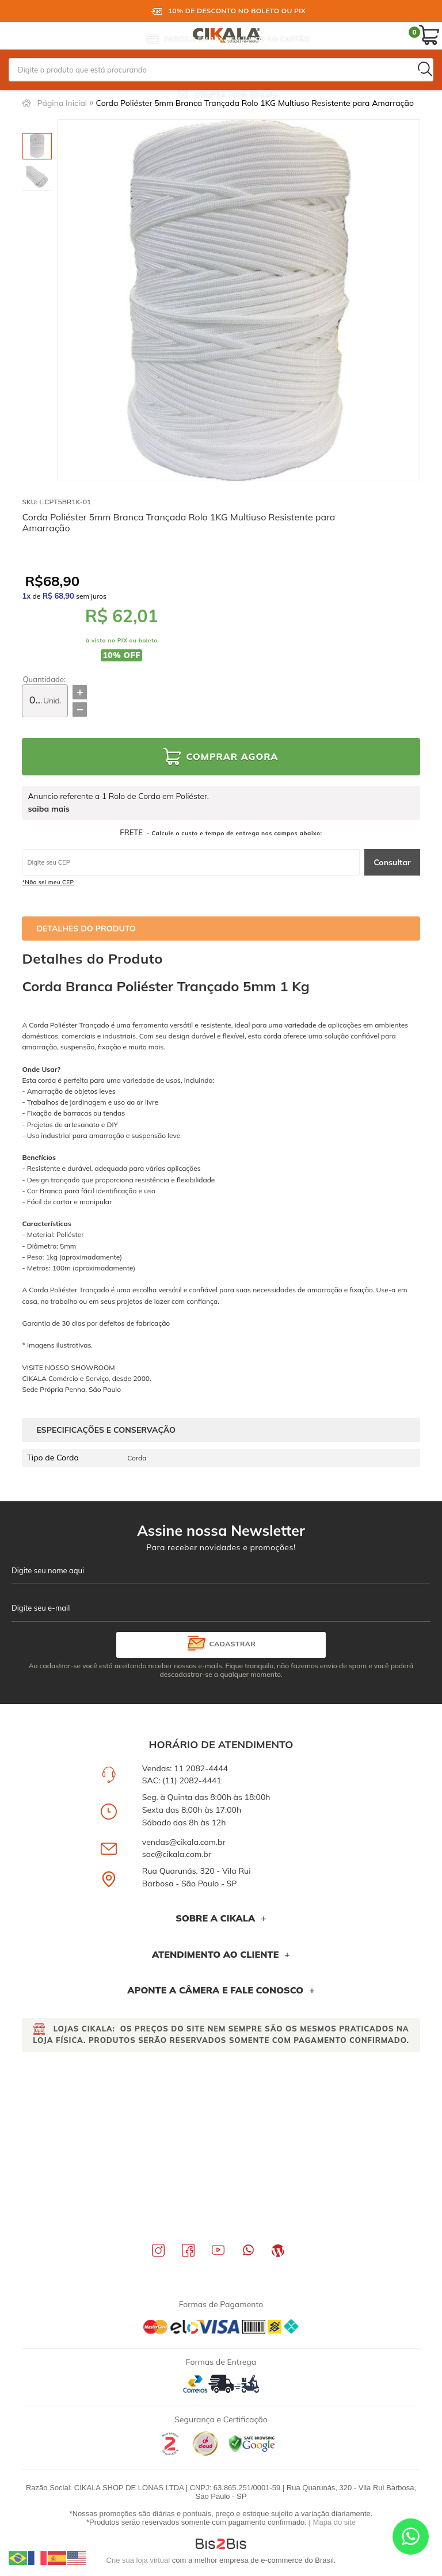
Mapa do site (334, 2522)
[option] (37, 146)
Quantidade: (44, 679)
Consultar (392, 862)
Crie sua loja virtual (138, 2560)
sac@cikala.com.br (176, 1854)
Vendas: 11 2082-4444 (185, 1768)
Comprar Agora (232, 756)
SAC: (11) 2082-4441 (182, 1780)
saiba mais (48, 809)
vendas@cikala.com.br (184, 1842)
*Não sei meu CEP (48, 882)
